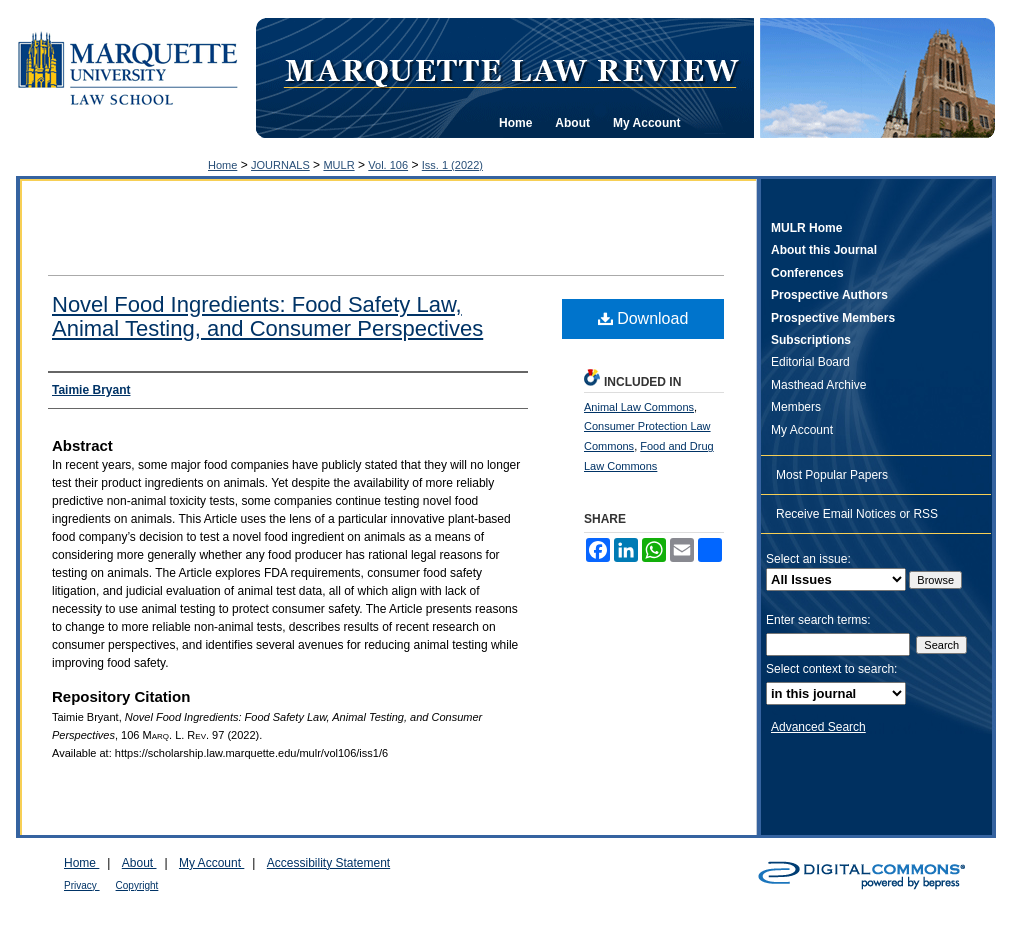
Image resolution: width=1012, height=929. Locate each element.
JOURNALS (280, 165)
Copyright (137, 885)
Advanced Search (818, 727)
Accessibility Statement (328, 863)
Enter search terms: (818, 620)
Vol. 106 (388, 165)
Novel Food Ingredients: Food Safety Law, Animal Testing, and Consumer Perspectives (267, 316)
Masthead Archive (818, 385)
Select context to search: (831, 669)
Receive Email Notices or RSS (857, 514)
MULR (338, 165)
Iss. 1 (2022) (452, 165)
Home (222, 165)
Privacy (82, 885)
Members (796, 407)
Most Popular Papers (832, 475)
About (139, 863)
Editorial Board (810, 362)
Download (643, 318)
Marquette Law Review (511, 69)
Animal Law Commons (639, 407)
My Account (802, 430)
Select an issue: (808, 559)
